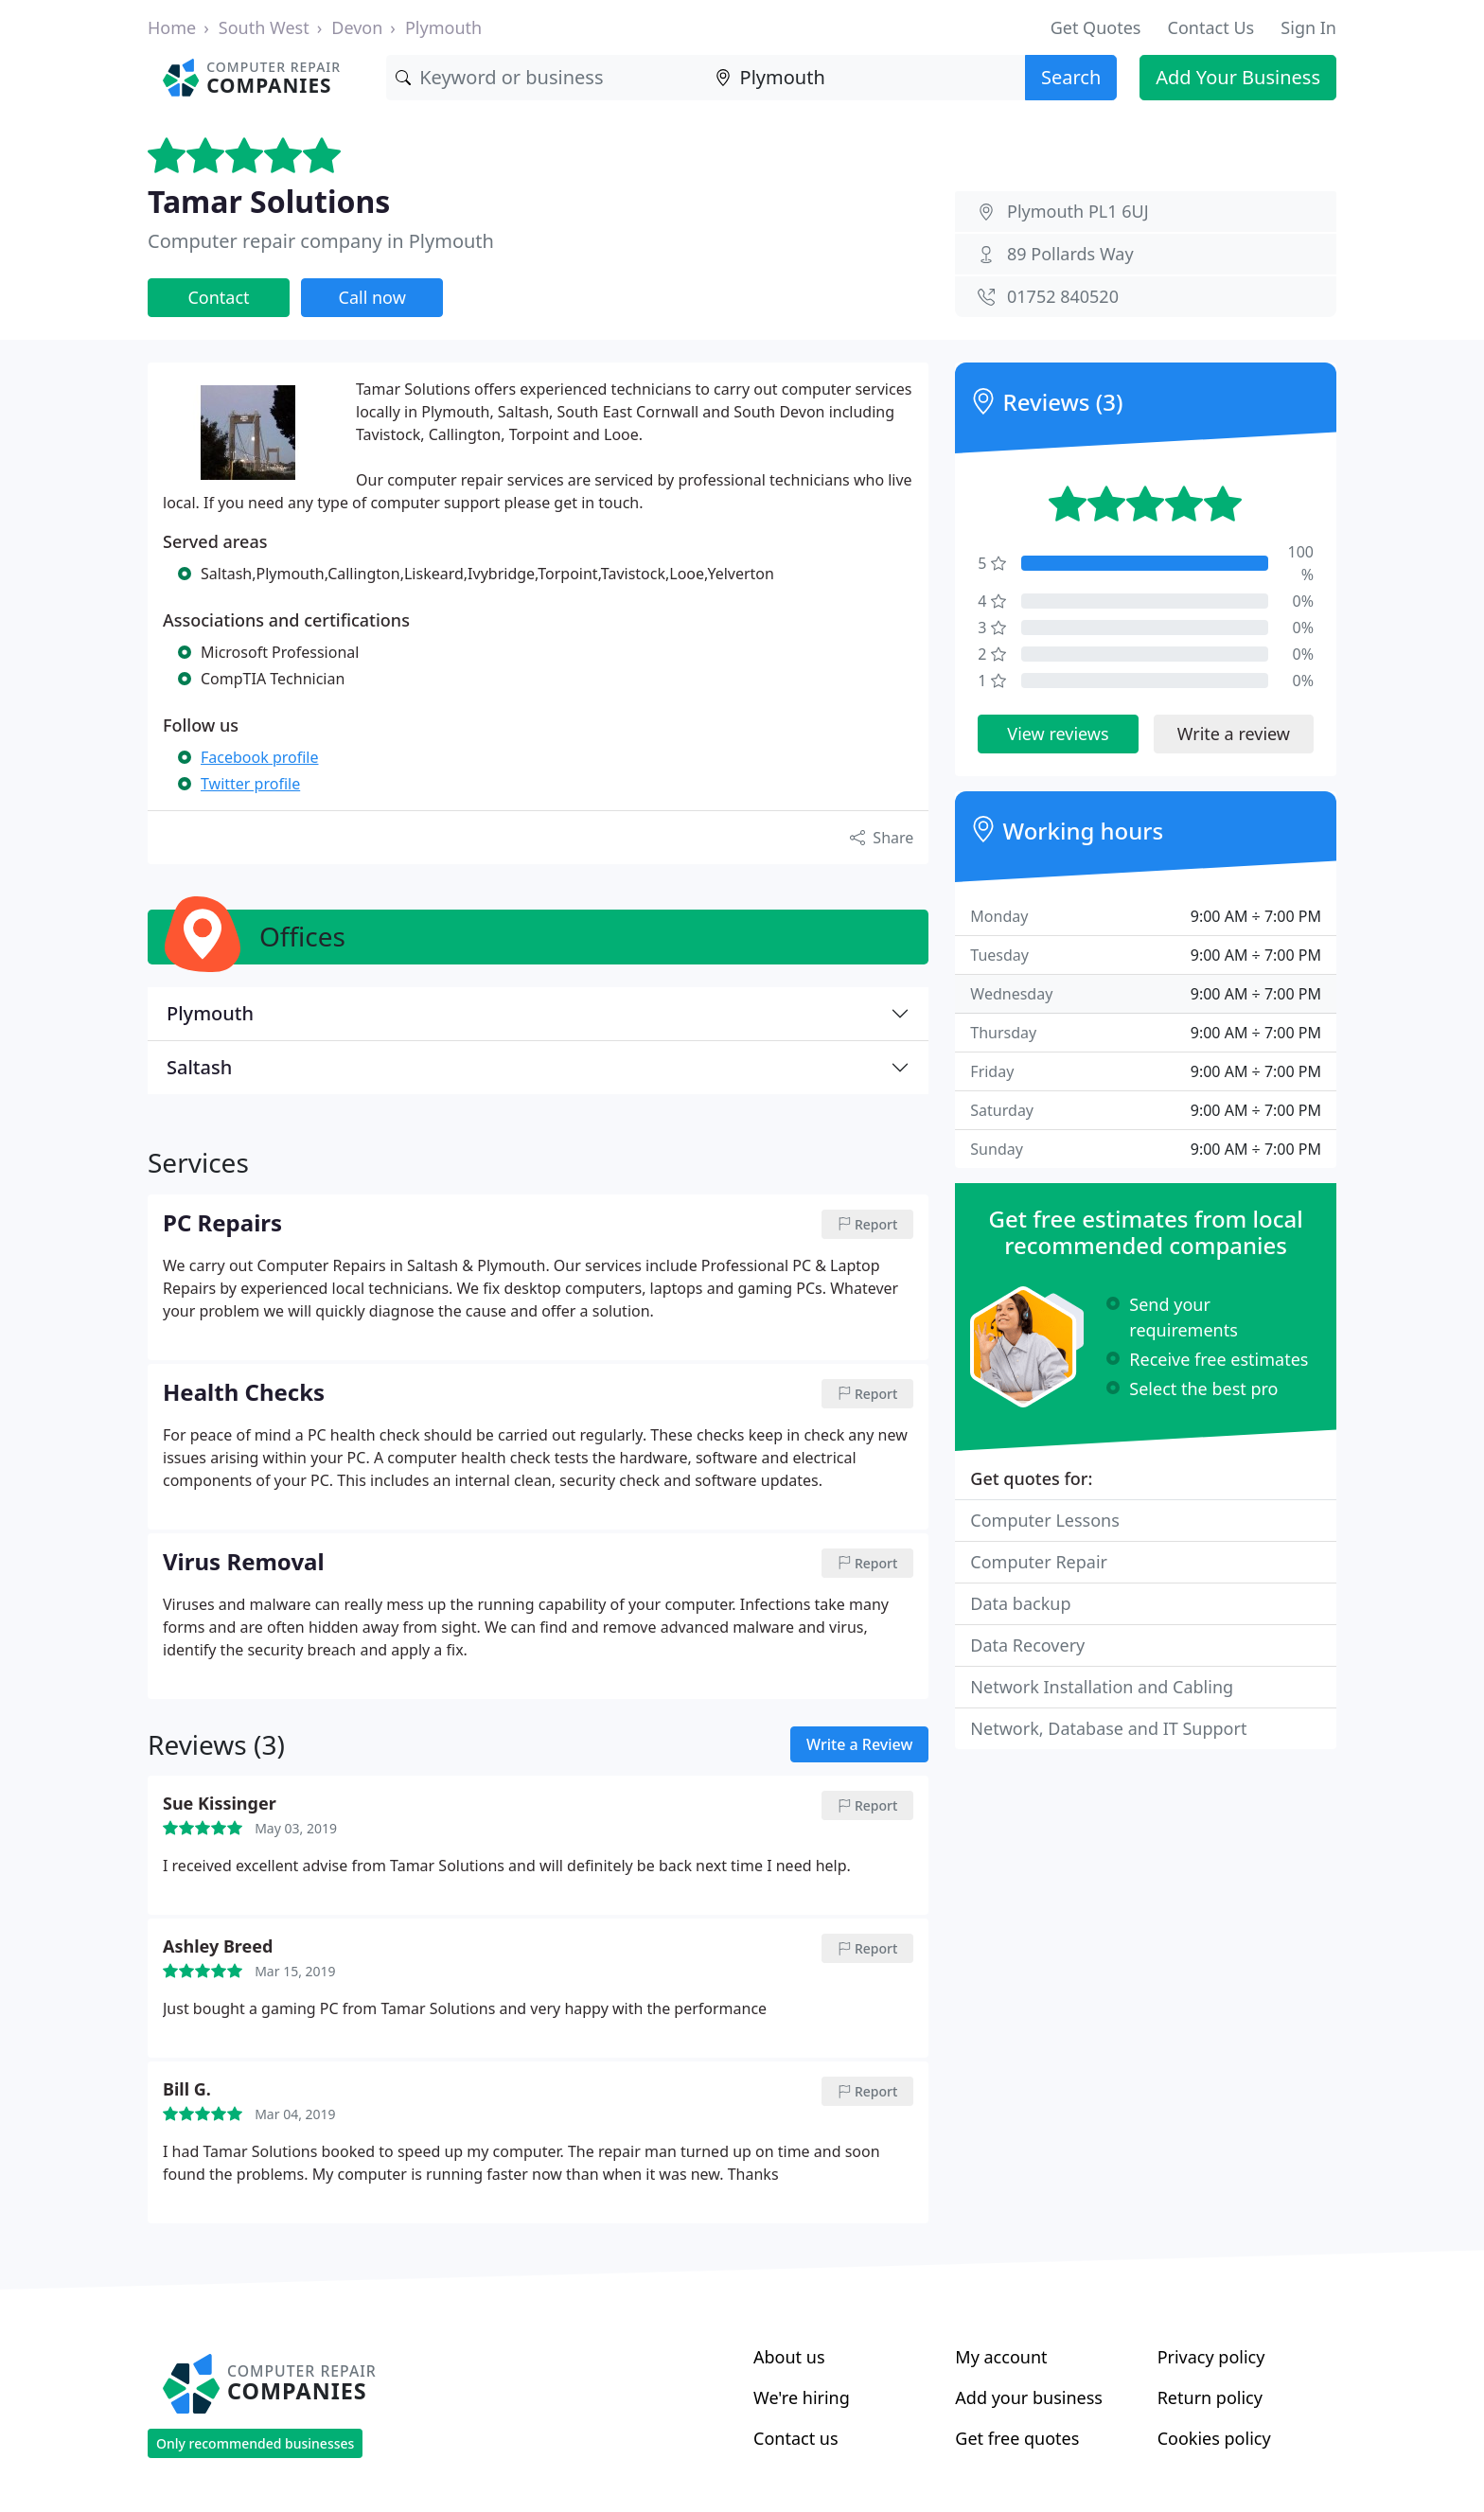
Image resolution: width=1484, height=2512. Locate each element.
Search (1071, 77)
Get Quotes (1096, 27)
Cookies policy (1214, 2438)
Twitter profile (250, 783)
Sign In (1308, 27)
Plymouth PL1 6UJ (1078, 211)
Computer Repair (1038, 1561)
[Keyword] (545, 77)
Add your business (1029, 2397)
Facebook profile (259, 757)
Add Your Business (1238, 77)
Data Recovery (1027, 1645)
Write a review (1233, 733)
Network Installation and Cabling (1101, 1686)
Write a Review (859, 1744)
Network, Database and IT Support (1108, 1728)
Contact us (796, 2438)
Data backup (1020, 1603)
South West (264, 27)
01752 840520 (1063, 296)
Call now (372, 297)
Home (172, 27)
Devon (356, 27)
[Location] (865, 77)
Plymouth (443, 27)
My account (1001, 2356)
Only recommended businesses (255, 2443)
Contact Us (1211, 27)
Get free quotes (1017, 2438)
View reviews (1057, 733)
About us (789, 2356)
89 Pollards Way (1070, 253)
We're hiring (801, 2397)
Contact (218, 297)
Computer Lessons (1045, 1520)
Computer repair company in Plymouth (321, 241)
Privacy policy (1211, 2356)
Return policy (1210, 2397)
